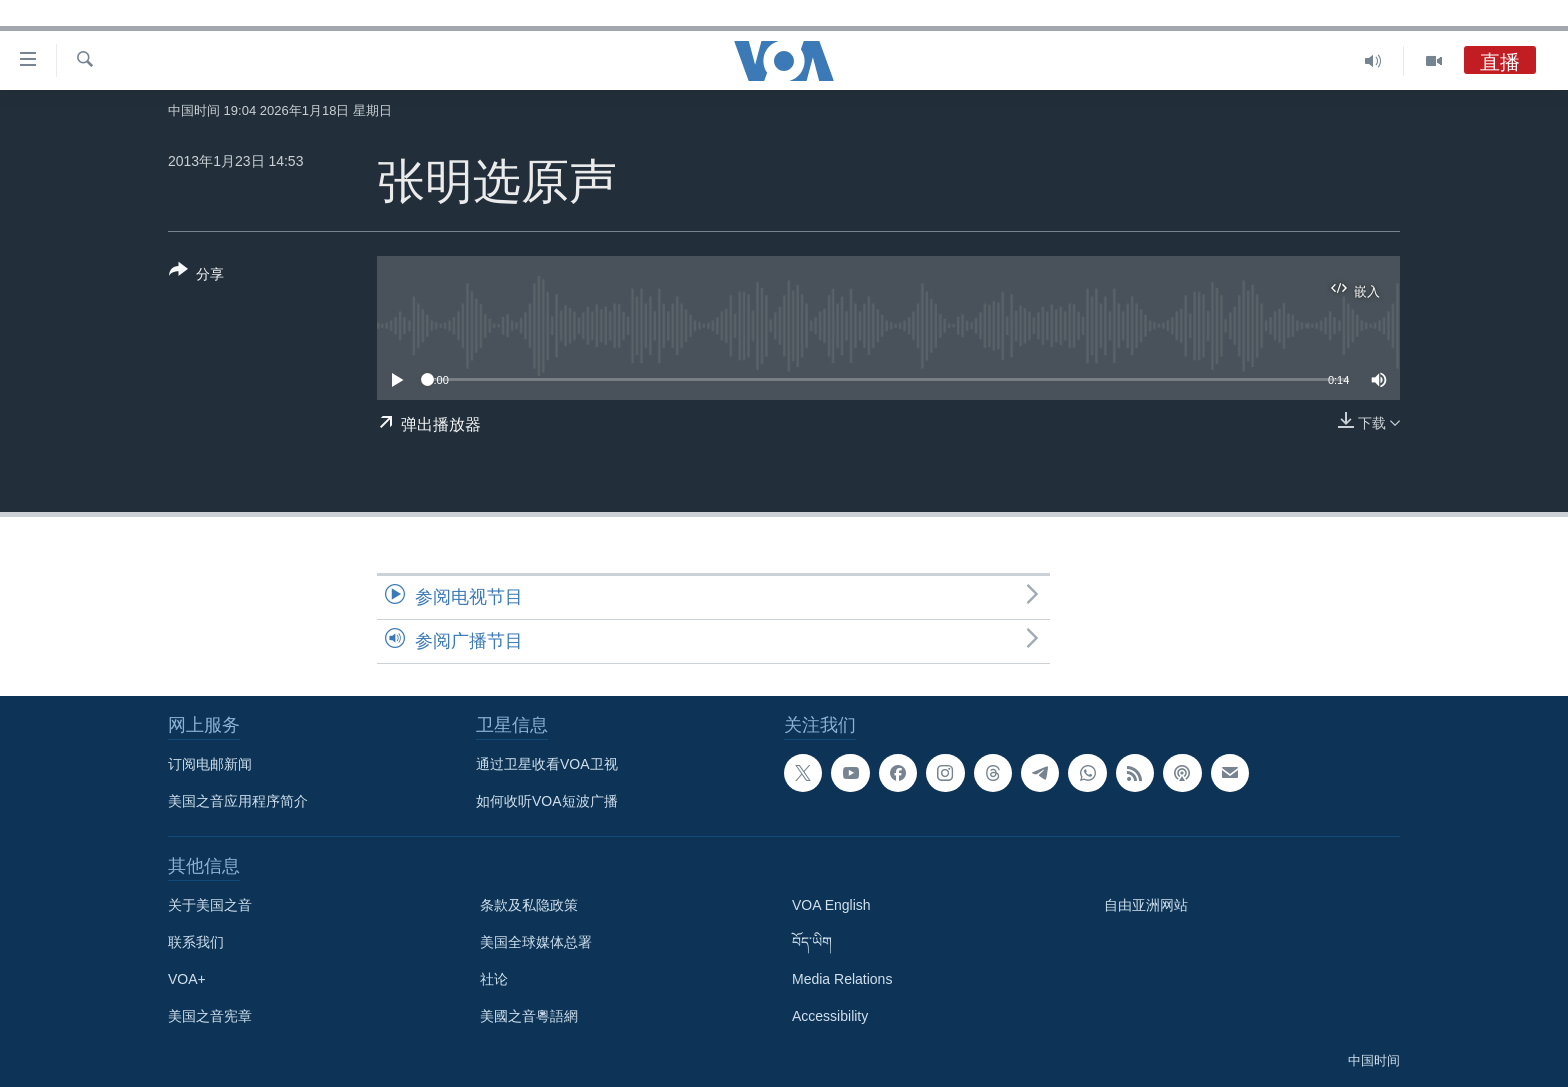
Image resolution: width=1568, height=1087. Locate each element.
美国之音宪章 (210, 1016)
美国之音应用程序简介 (238, 801)
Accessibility (830, 1016)
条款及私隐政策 (529, 905)
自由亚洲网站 (1146, 905)
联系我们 (196, 942)
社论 (494, 979)
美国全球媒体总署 (536, 942)
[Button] (196, 276)
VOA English (831, 905)
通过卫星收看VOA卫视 (547, 764)
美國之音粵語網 (529, 1016)
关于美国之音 (210, 905)
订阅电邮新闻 (210, 764)
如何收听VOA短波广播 (547, 801)
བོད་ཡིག (812, 942)
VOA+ (187, 979)
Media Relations (842, 979)
